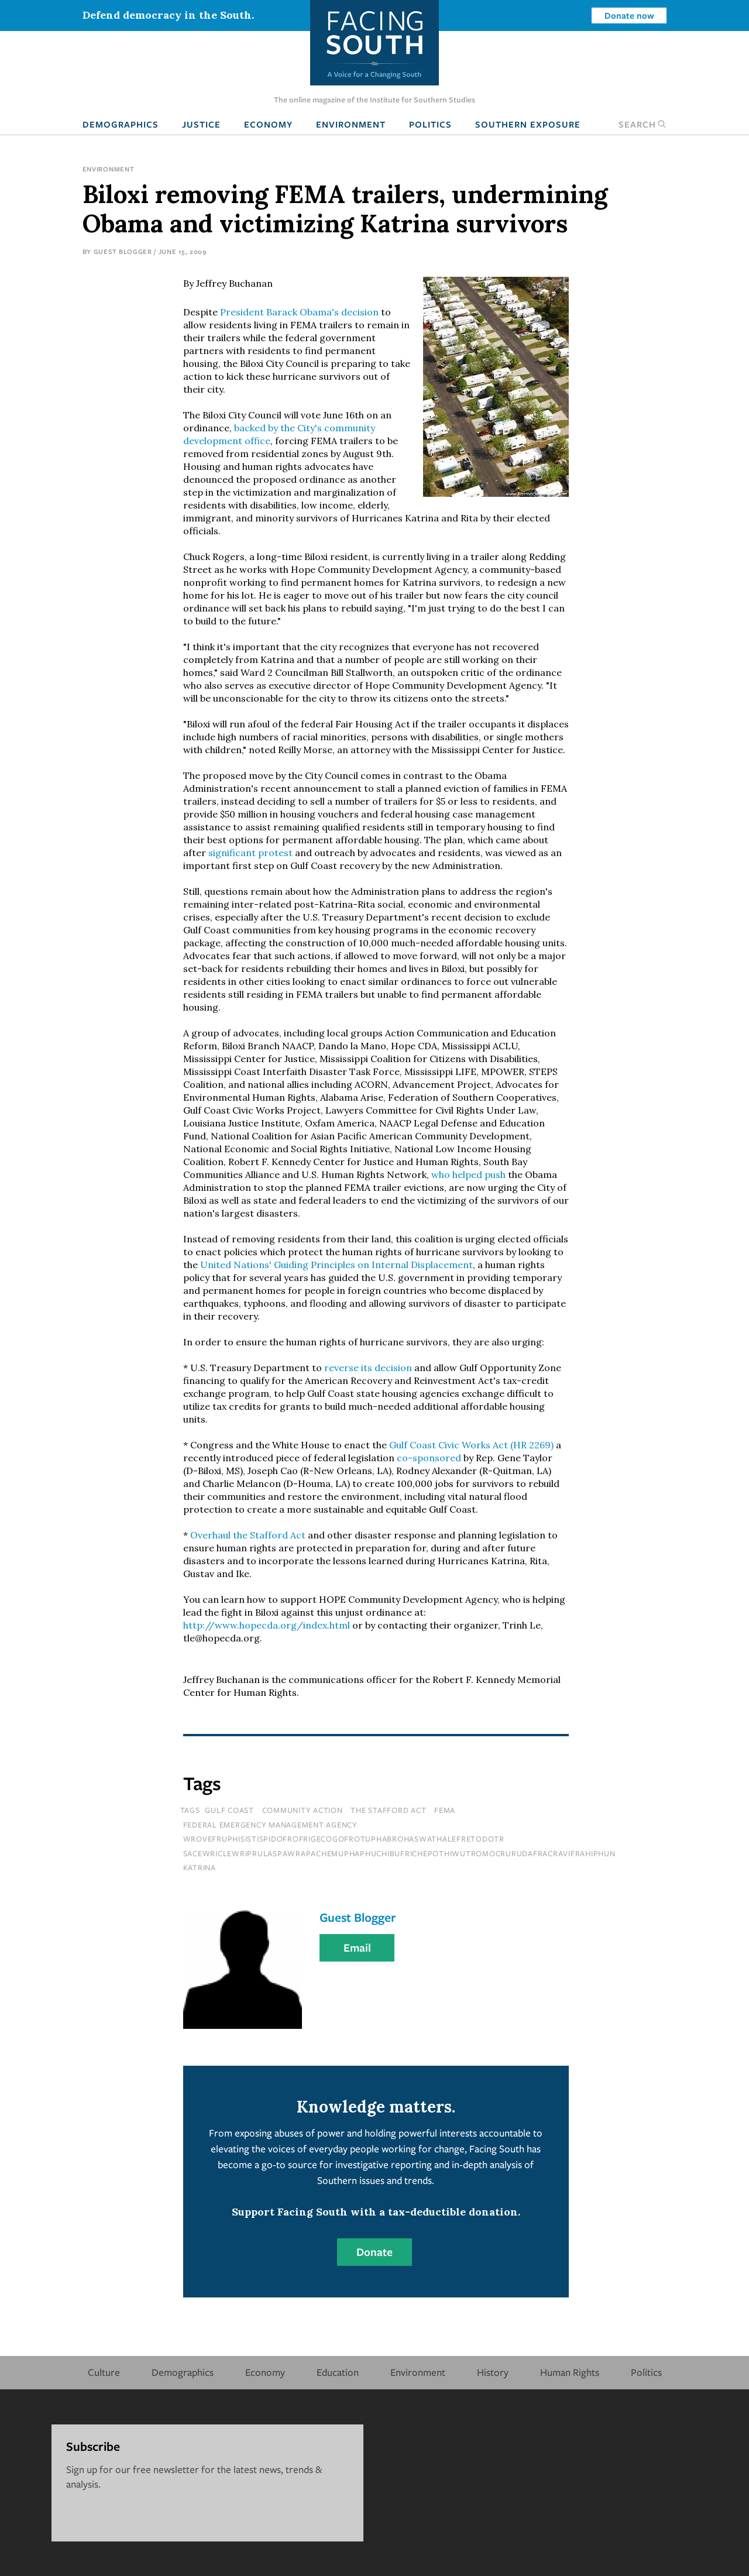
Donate (374, 2251)
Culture (104, 2372)
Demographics (121, 124)
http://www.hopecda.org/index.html (266, 1625)
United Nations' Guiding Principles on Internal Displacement (336, 1264)
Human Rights (569, 2372)
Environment (351, 124)
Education (338, 2372)
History (493, 2372)
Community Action (302, 1810)
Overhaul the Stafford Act (247, 1535)
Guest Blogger (123, 251)
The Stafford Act (388, 1810)
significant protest (250, 852)
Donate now (629, 15)
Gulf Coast (229, 1810)
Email (357, 1947)
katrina (199, 1867)
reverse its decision (368, 1367)
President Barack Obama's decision (299, 312)
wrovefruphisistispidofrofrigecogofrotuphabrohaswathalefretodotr (343, 1838)
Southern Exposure (527, 124)
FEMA (444, 1810)
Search (642, 124)
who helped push (468, 1174)
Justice (201, 124)
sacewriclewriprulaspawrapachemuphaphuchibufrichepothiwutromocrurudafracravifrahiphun (399, 1853)
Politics (430, 124)
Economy (268, 124)
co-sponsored (429, 1458)
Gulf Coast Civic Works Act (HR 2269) (471, 1445)
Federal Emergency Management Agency (270, 1824)
